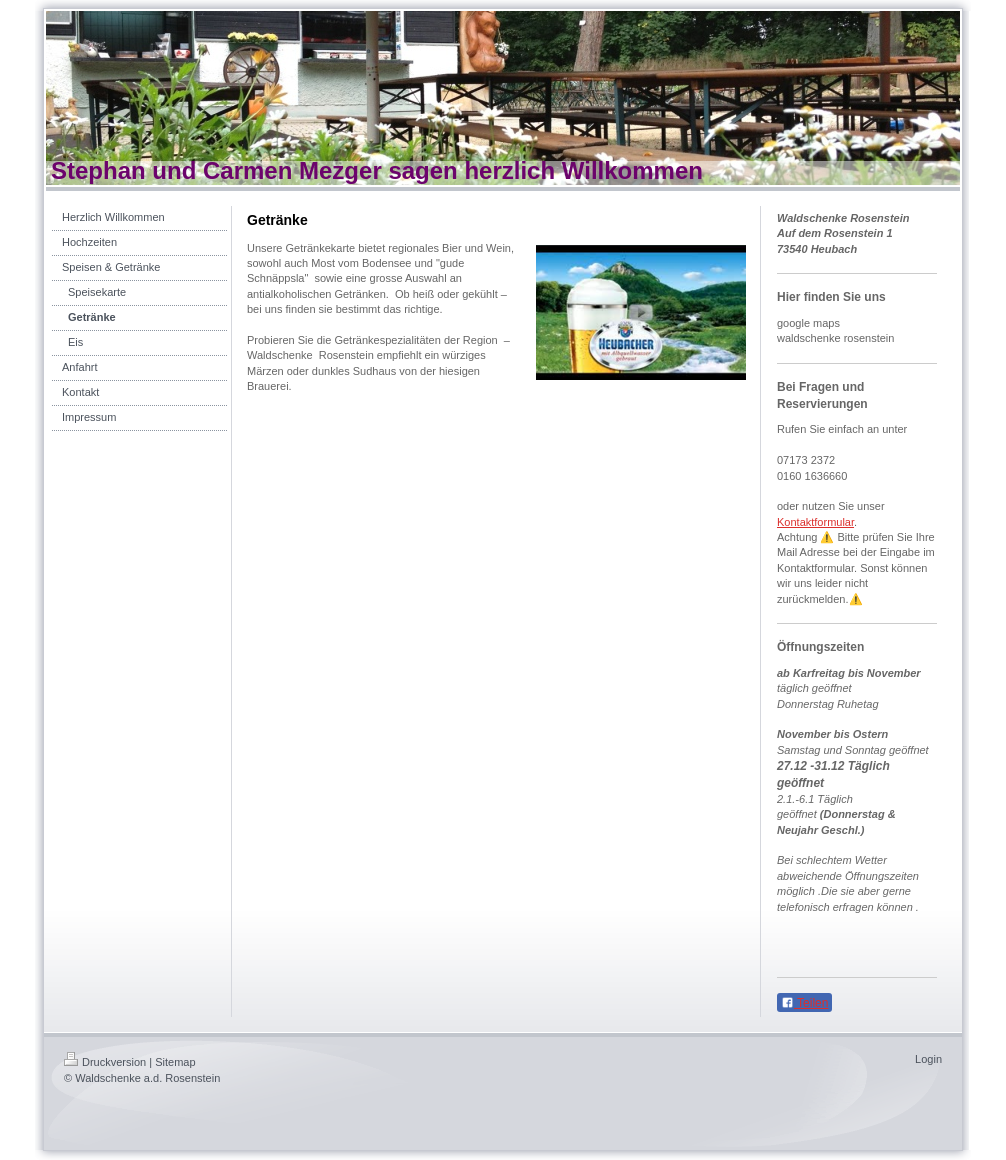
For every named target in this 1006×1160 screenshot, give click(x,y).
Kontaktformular (815, 522)
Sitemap (175, 1062)
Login (928, 1059)
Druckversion (105, 1062)
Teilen (804, 1003)
